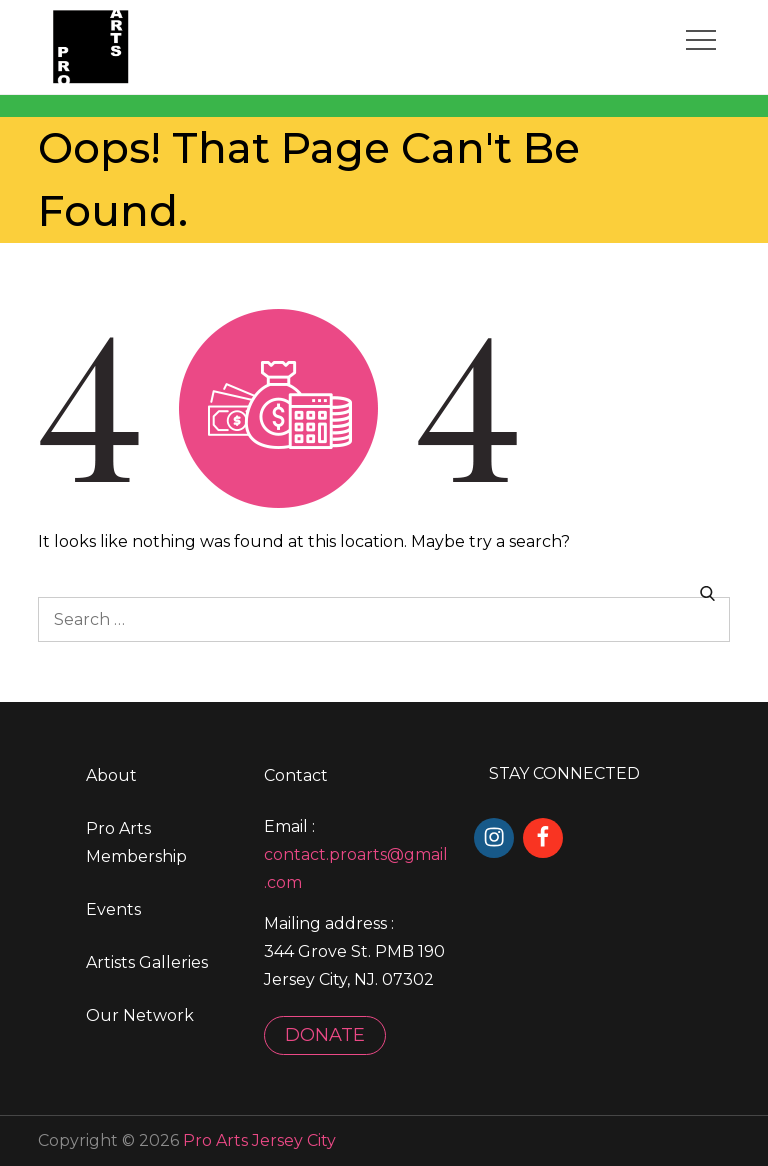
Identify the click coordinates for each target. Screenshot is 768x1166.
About (111, 775)
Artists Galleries (147, 962)
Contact (296, 775)
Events (113, 909)
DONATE (325, 1035)
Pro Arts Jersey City (259, 1140)
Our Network (140, 1015)
